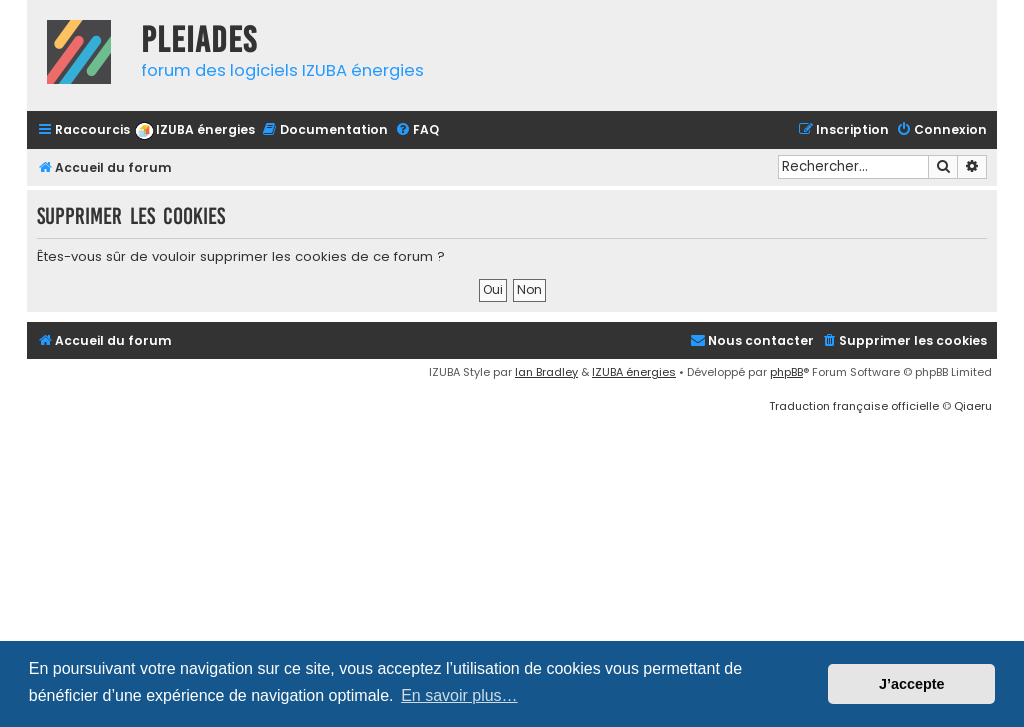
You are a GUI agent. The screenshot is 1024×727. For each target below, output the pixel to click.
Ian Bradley (546, 372)
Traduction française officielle (854, 406)
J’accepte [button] (912, 684)
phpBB (786, 372)
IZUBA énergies (634, 372)
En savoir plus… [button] (459, 695)
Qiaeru (973, 406)
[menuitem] (195, 130)
